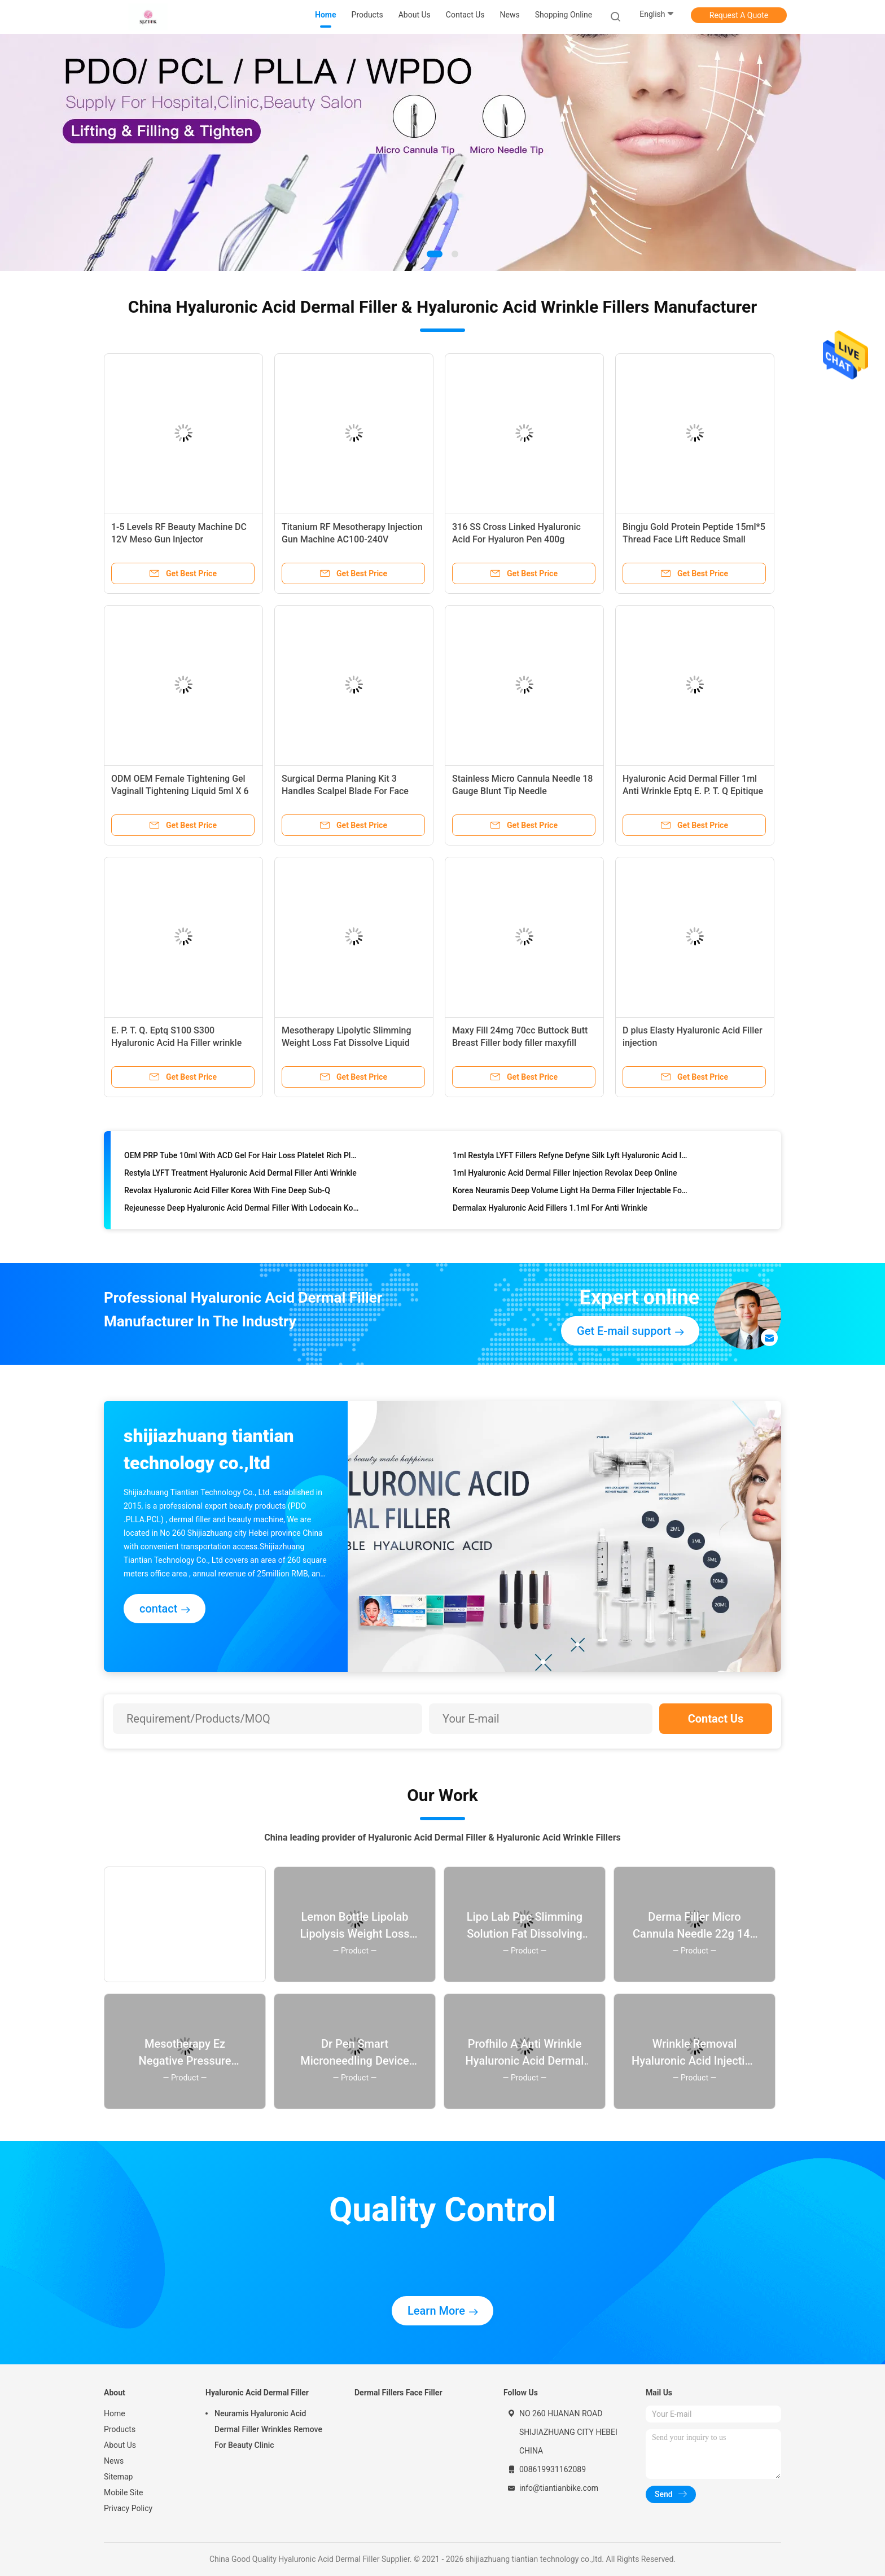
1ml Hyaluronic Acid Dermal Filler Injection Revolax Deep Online (565, 1175)
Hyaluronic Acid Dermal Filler (257, 2392)
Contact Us (716, 1718)
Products (119, 2429)
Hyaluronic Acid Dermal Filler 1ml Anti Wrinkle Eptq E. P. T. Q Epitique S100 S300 (693, 791)
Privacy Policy (128, 2508)
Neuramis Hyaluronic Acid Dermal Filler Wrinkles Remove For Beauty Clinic (268, 2429)
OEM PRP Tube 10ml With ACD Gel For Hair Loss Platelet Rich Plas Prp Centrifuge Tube (242, 1158)
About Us (120, 2445)
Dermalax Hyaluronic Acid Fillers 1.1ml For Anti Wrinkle (550, 1210)
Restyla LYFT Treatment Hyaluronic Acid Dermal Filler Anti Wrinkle (240, 1175)
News (114, 2460)
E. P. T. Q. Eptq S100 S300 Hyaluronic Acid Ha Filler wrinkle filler (176, 1043)
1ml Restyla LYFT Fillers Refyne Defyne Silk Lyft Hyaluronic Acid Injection (570, 1158)
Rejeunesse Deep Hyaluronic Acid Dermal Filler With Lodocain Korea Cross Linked (242, 1210)
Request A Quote (738, 15)
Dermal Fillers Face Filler (398, 2392)
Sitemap (118, 2476)
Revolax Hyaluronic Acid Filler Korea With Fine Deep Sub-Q (227, 1193)
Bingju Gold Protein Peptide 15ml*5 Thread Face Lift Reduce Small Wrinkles (694, 539)
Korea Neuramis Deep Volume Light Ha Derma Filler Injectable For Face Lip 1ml (570, 1193)
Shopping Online (564, 14)
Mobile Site (123, 2492)
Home (114, 2413)
